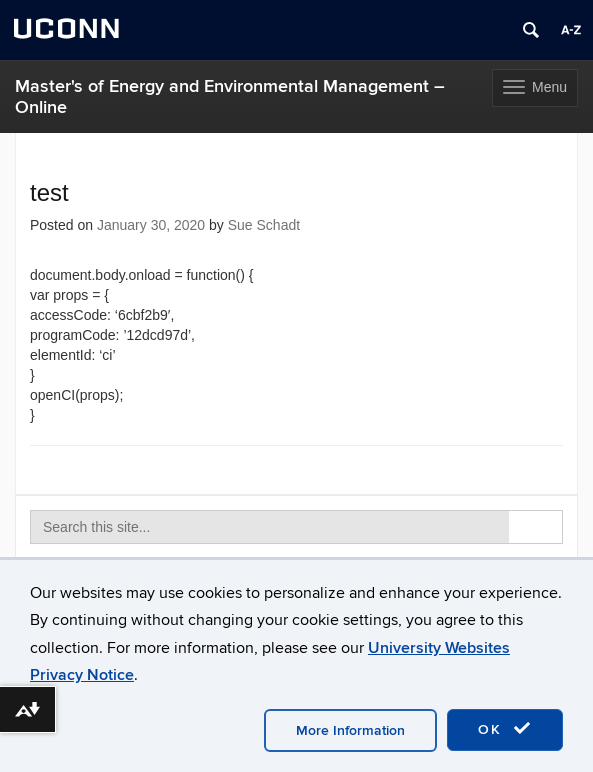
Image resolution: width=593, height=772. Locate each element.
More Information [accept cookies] (350, 730)
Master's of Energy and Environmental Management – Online (230, 97)
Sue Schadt (264, 225)
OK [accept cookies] (505, 729)
